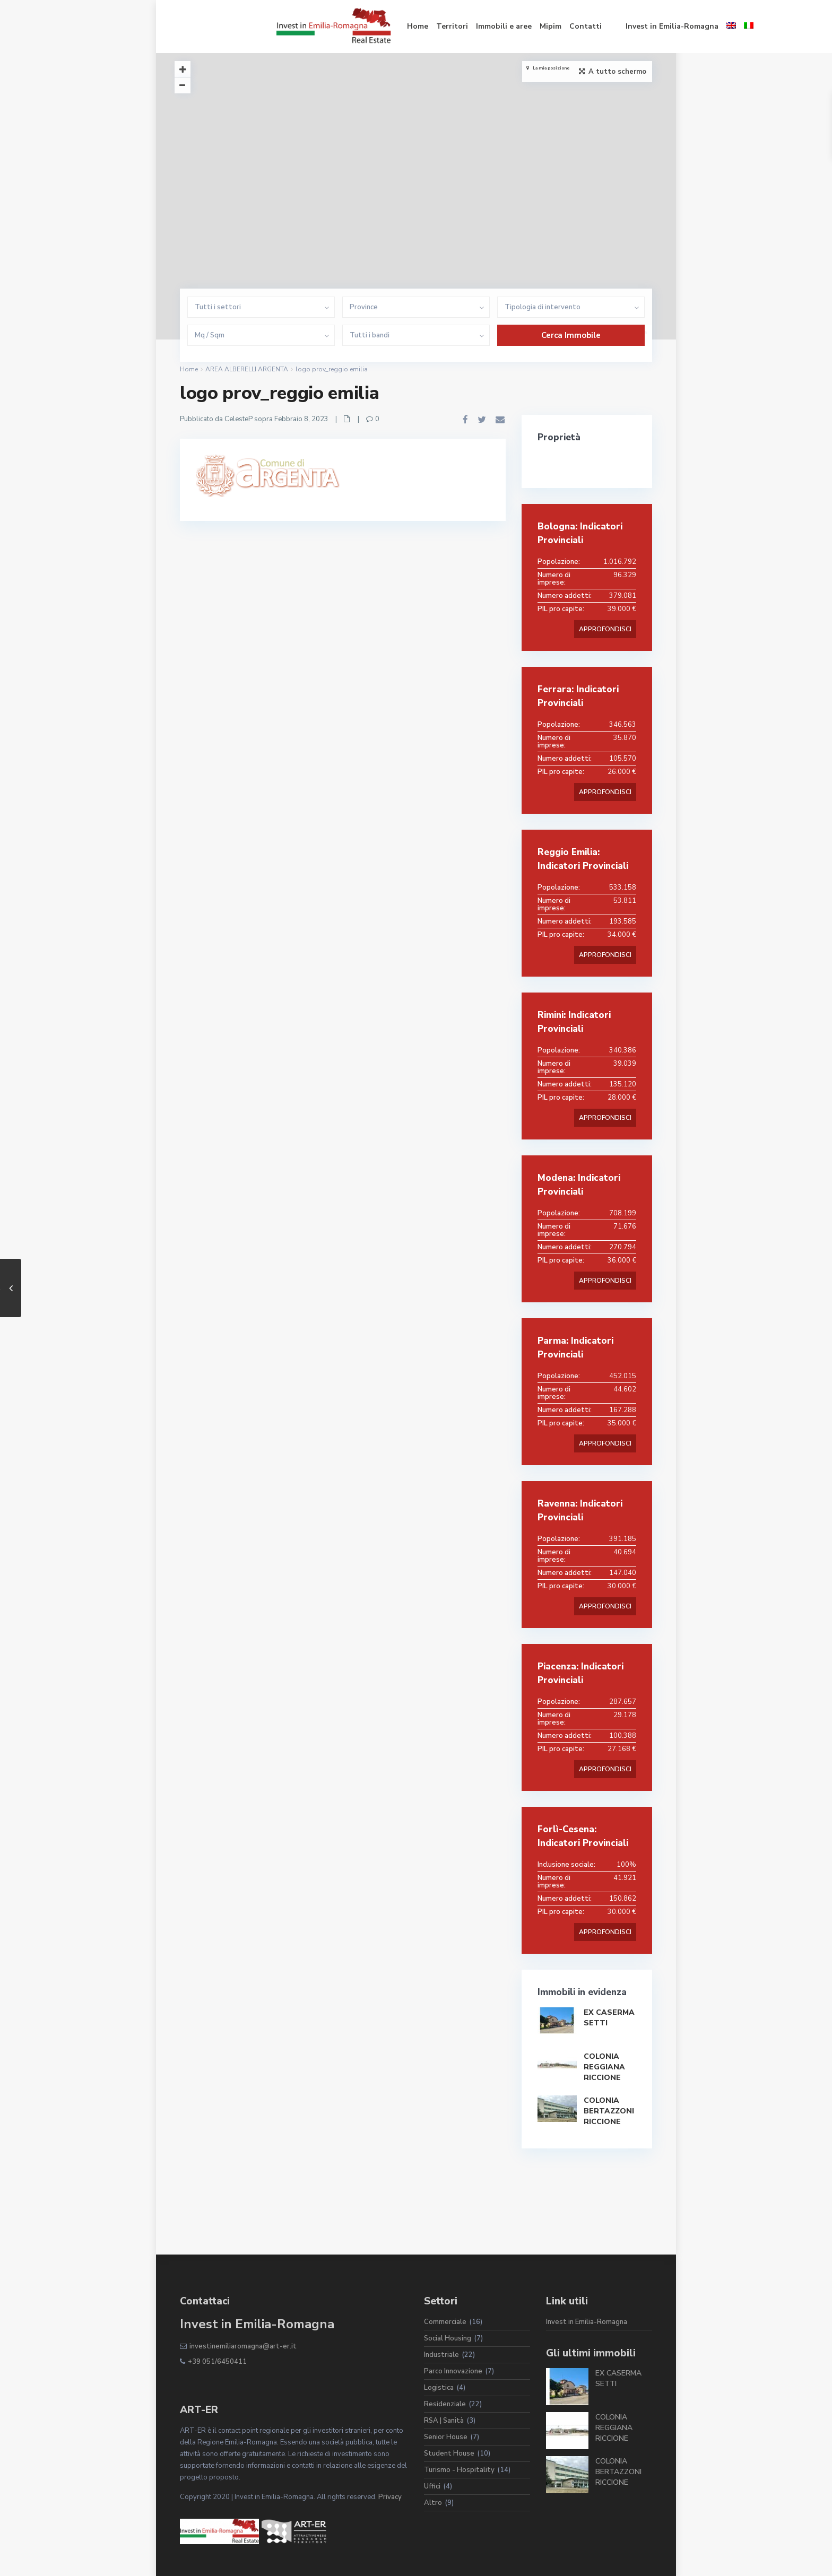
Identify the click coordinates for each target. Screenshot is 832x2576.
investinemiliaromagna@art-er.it (243, 2346)
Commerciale (445, 2322)
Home (321, 26)
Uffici (432, 2486)
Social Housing (447, 2338)
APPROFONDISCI (605, 629)
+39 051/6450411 (217, 2361)
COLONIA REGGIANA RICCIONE (604, 2067)
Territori (355, 26)
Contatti (489, 26)
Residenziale (445, 2404)
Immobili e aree (407, 26)
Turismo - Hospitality (459, 2470)
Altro (433, 2503)
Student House (449, 2453)
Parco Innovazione (453, 2371)
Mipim (454, 26)
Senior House (445, 2437)
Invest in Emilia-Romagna (575, 26)
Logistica (439, 2387)
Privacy (390, 2497)
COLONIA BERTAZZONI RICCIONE (609, 2111)
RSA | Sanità (444, 2420)
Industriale (441, 2355)
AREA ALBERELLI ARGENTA (246, 369)
